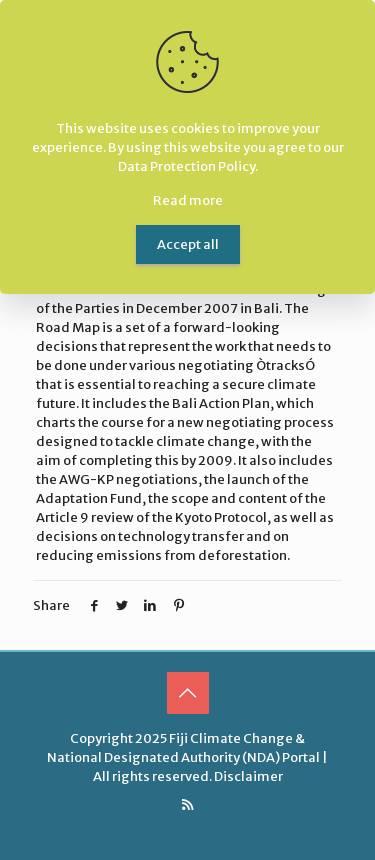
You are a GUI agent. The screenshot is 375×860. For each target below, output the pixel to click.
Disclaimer (248, 776)
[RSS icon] (187, 804)
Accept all (188, 244)
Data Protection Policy (186, 166)
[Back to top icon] (188, 693)
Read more (188, 200)
